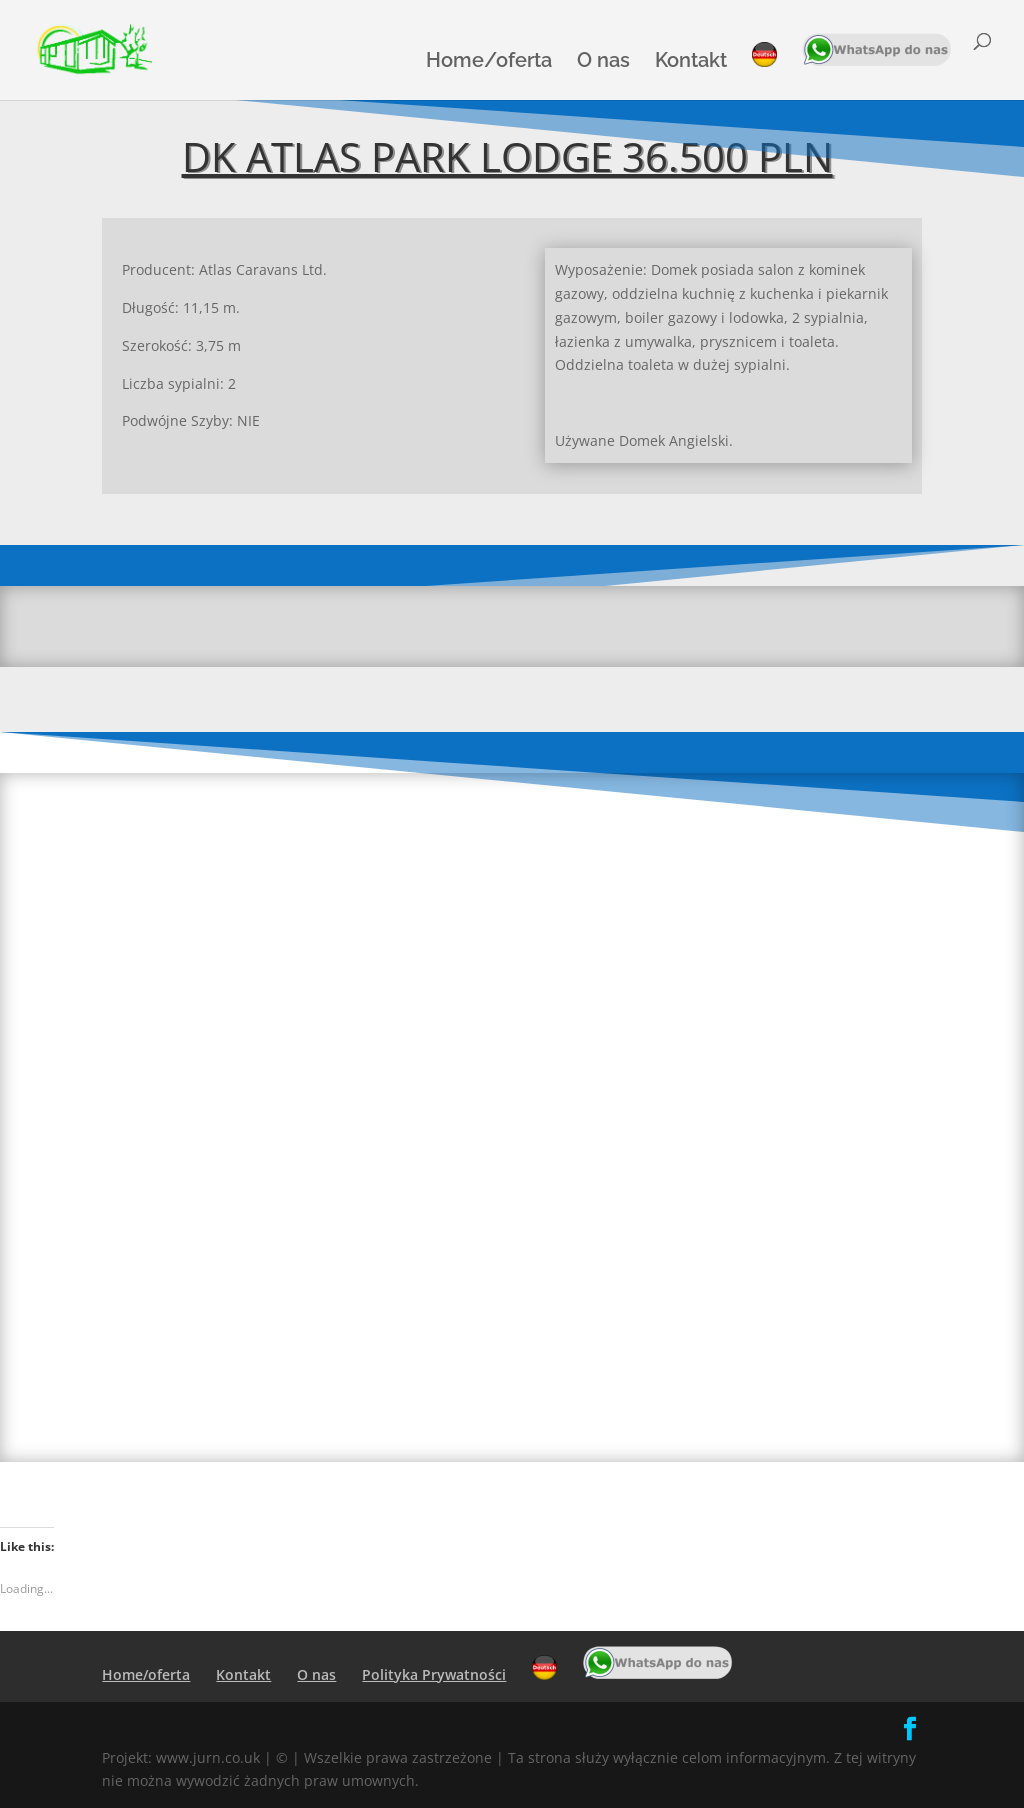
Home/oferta (489, 62)
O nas (603, 62)
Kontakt (691, 62)
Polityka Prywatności (434, 1674)
